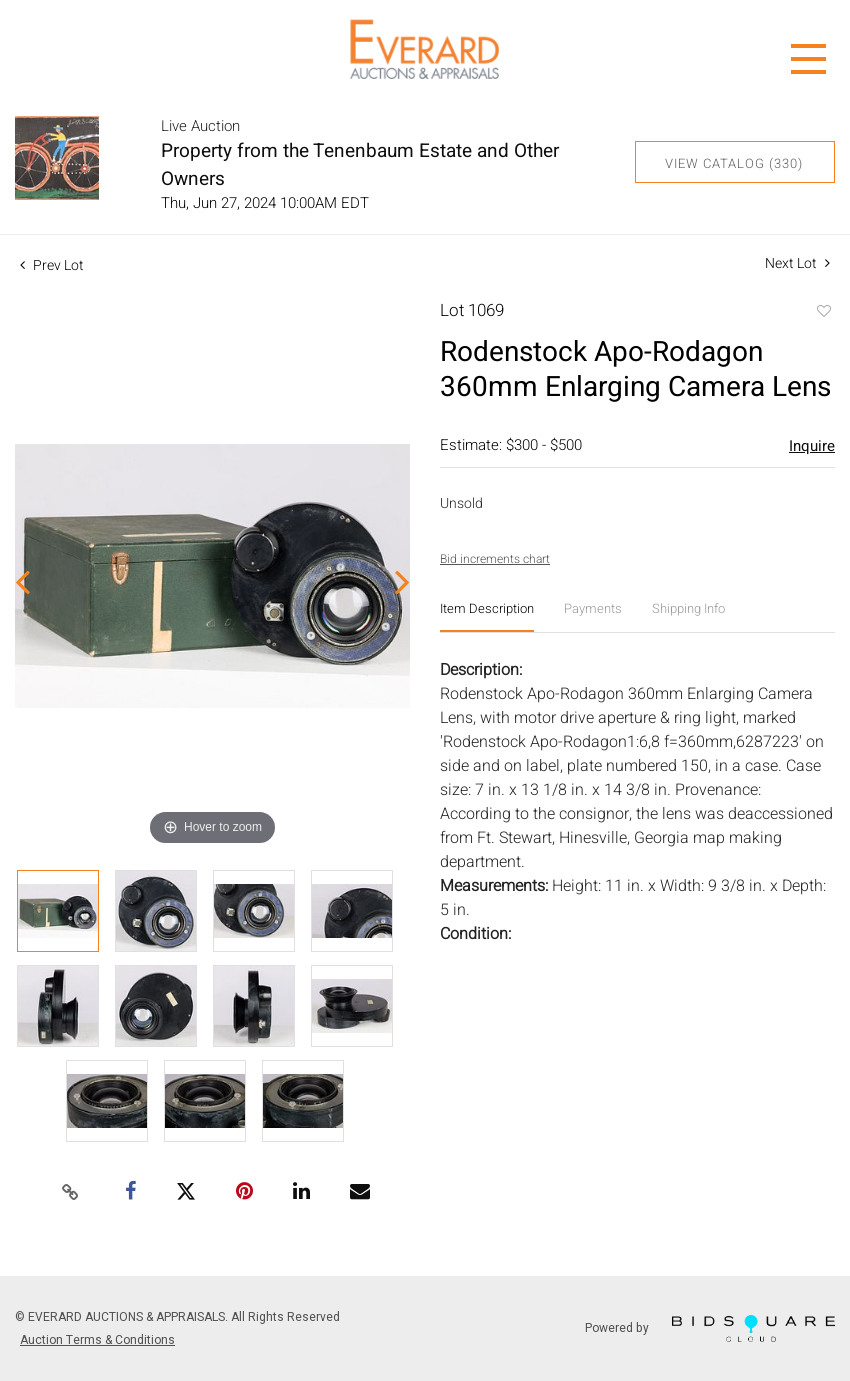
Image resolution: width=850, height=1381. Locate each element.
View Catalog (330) (734, 163)
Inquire (812, 446)
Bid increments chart (495, 559)
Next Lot (797, 263)
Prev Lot (52, 265)
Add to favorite (823, 313)
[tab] (487, 616)
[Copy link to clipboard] (70, 1193)
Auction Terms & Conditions (97, 1340)
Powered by (710, 1328)
